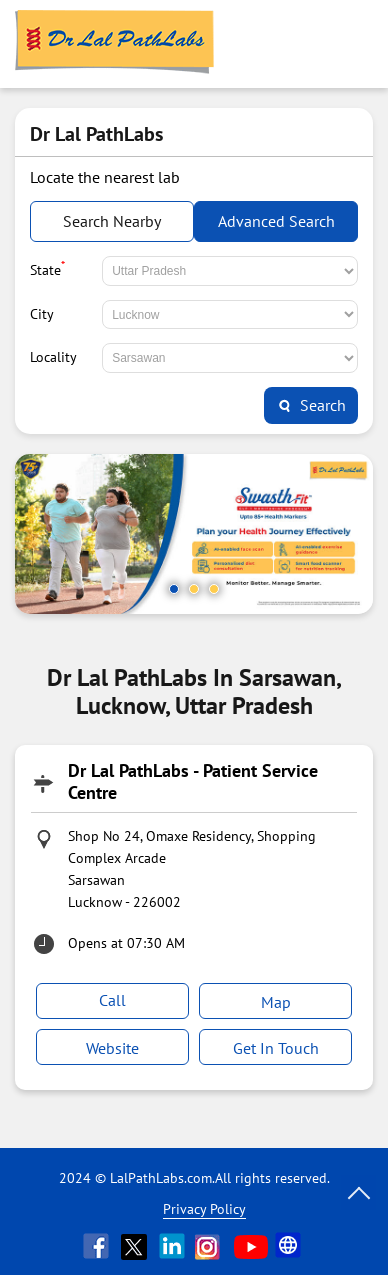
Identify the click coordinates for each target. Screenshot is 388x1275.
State (47, 268)
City (42, 314)
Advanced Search (276, 221)
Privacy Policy (204, 1209)
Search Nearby (112, 221)
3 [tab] (214, 589)
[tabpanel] (194, 534)
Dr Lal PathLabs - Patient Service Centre (193, 781)
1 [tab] (174, 589)
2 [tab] (194, 589)
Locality (53, 357)
